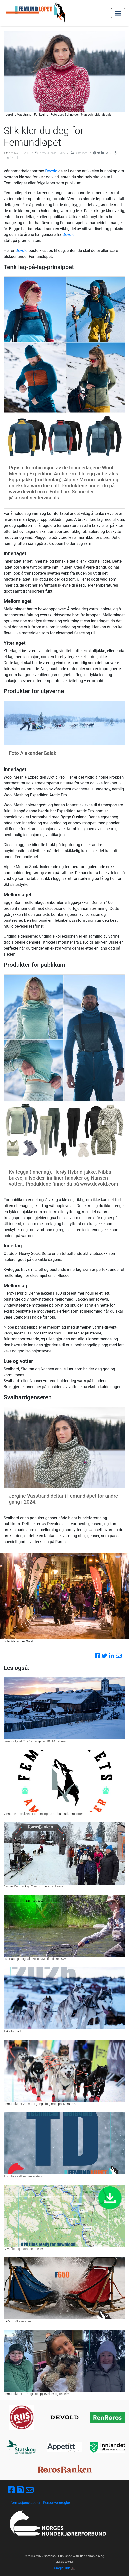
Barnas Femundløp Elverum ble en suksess (33, 1886)
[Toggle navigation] (118, 13)
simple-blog (96, 2556)
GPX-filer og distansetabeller (23, 2249)
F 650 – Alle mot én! (18, 2321)
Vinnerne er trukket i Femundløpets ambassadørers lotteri (44, 1814)
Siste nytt (79, 153)
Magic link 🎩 (64, 2568)
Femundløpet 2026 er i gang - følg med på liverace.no (40, 2104)
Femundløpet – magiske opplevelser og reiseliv (36, 2394)
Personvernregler (56, 2503)
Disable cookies (65, 2561)
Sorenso (50, 2556)
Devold (51, 171)
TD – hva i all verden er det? (23, 2176)
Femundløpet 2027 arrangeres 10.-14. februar (35, 1741)
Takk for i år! (12, 2031)
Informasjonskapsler (24, 2503)
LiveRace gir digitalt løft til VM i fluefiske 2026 (35, 1959)
